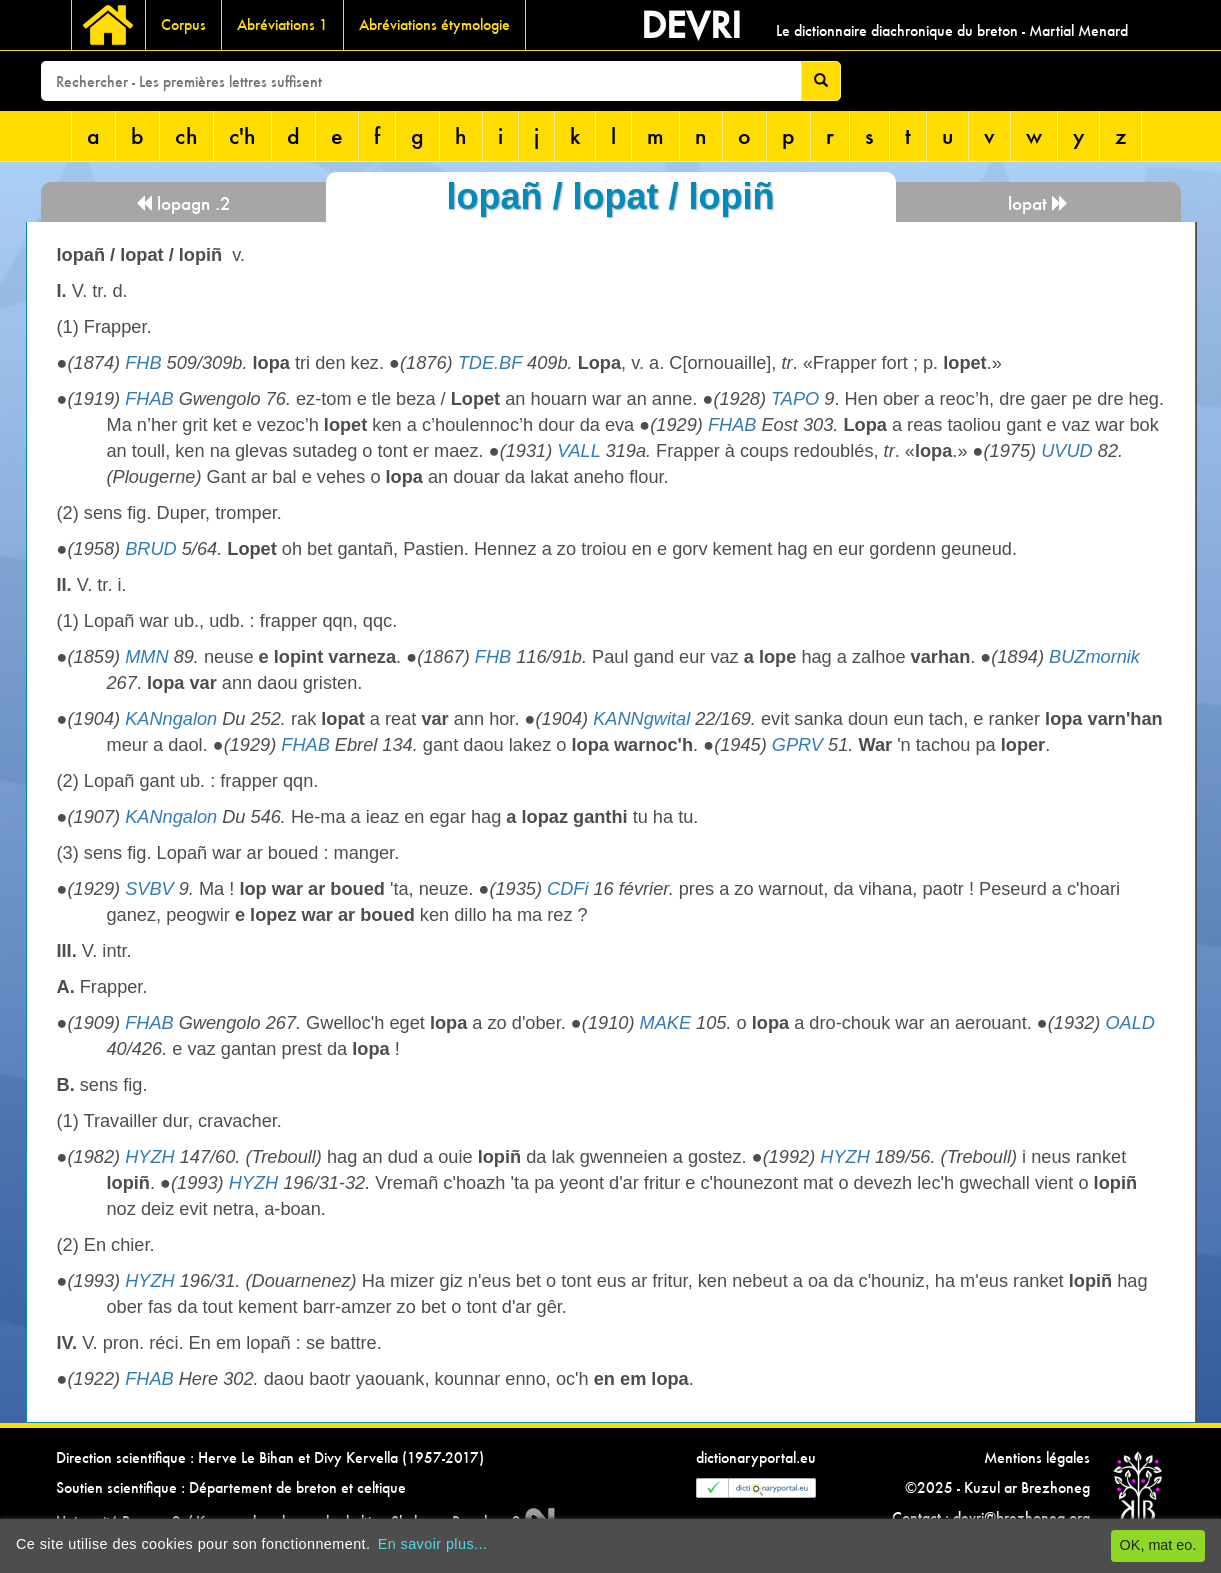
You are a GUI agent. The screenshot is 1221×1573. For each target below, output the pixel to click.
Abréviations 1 (282, 24)
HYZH (150, 1157)
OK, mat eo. (1158, 1545)
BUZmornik (1094, 657)
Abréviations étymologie (434, 24)
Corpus (183, 24)
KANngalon (171, 719)
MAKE (666, 1023)
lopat (1038, 203)
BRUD (151, 549)
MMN (146, 657)
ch (186, 135)
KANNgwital (641, 719)
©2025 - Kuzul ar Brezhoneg (997, 1487)
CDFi (567, 889)
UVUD (1067, 451)
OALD (1130, 1023)
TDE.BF (490, 363)
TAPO (795, 399)
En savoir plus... (433, 1544)
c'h (242, 135)
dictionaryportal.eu (756, 1457)
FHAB (149, 399)
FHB (143, 363)
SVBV (149, 889)
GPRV (797, 745)
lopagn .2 (183, 203)
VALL (578, 451)
